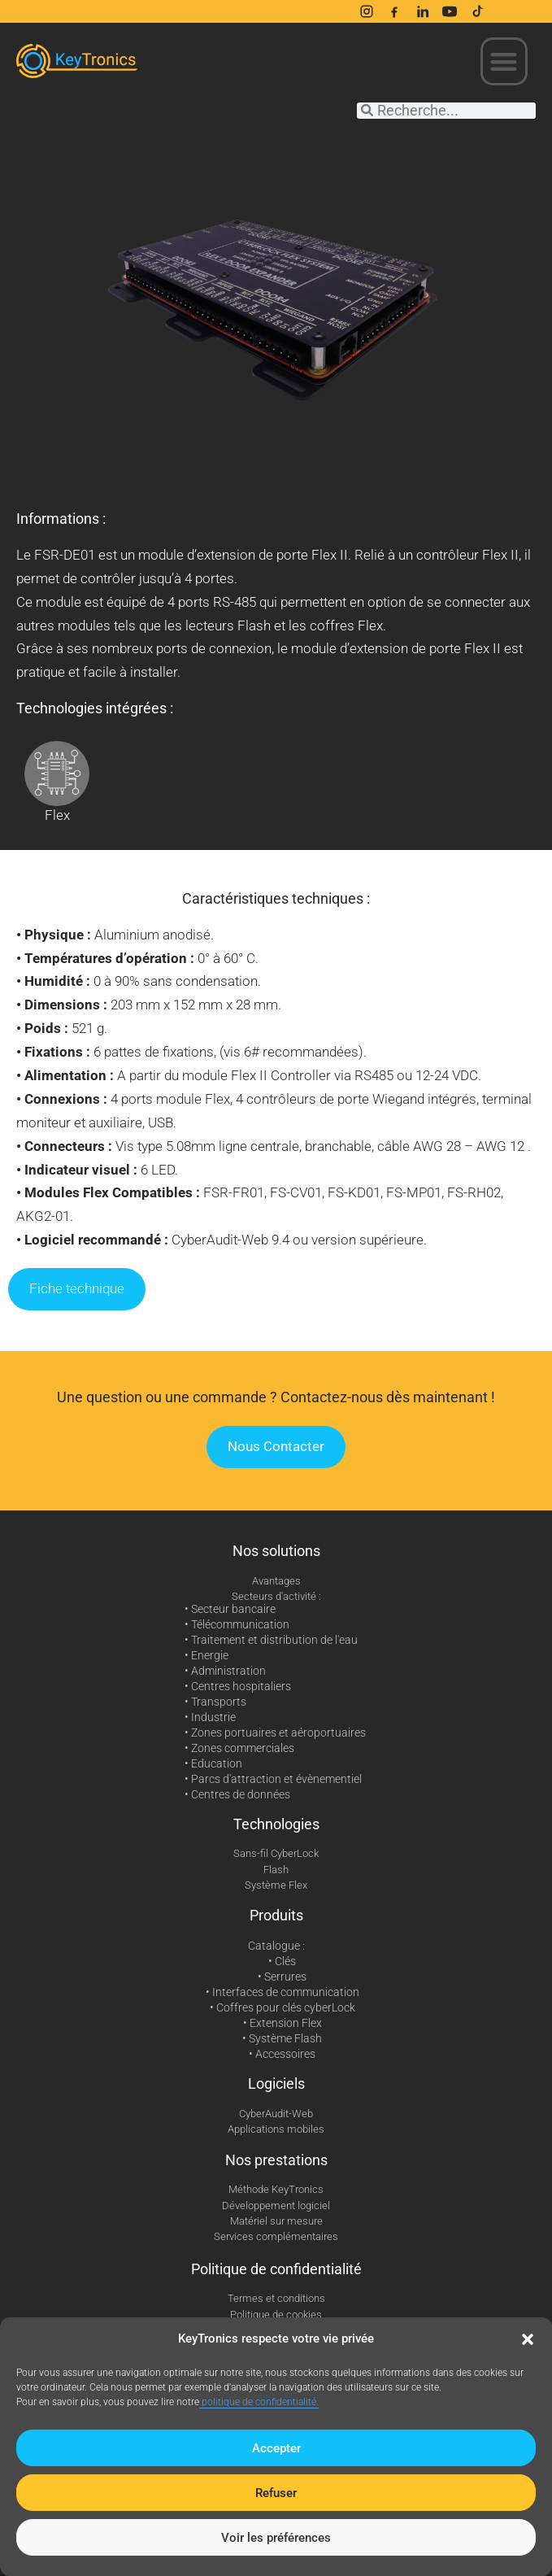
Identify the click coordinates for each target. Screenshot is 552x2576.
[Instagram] (366, 11)
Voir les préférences (276, 2537)
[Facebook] (394, 11)
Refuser (276, 2493)
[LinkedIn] (422, 11)
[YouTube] (449, 11)
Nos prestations (276, 2159)
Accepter (276, 2448)
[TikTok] (477, 11)
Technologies (276, 1824)
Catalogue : (276, 1945)
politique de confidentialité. (259, 2402)
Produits (276, 1915)
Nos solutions (276, 1550)
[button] (527, 2339)
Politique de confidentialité (276, 2268)
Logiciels (276, 2083)
